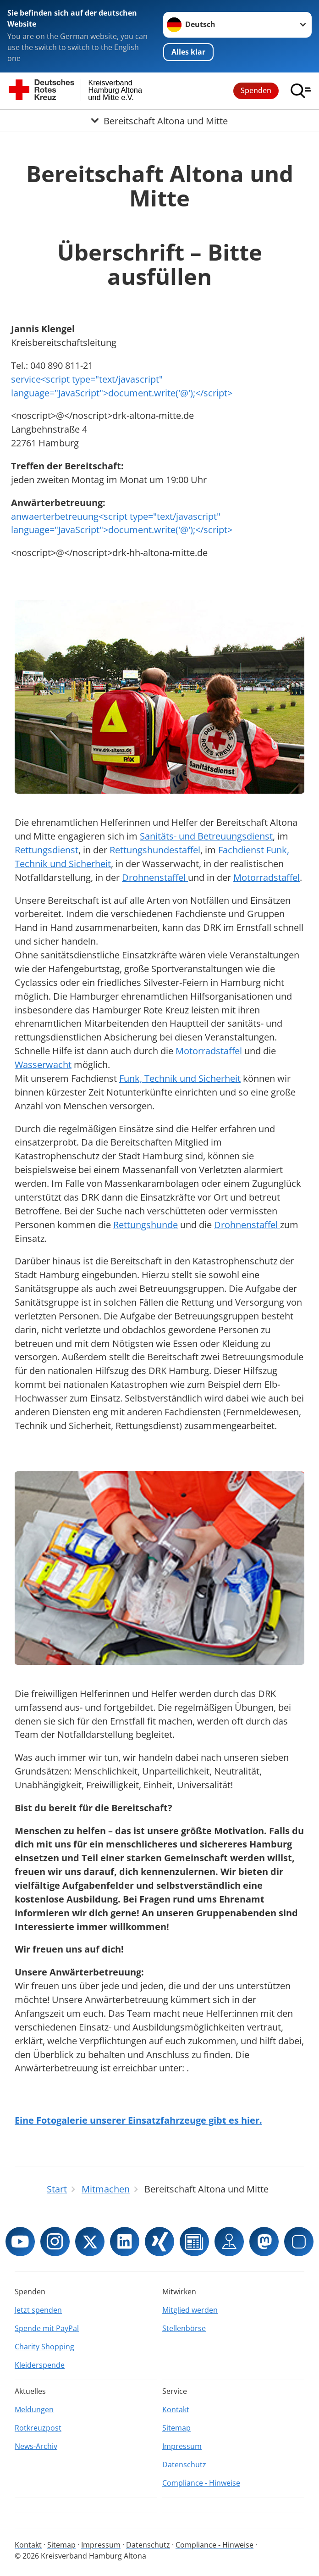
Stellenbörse (184, 2328)
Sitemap (176, 2428)
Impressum (182, 2446)
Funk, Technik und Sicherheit (180, 1078)
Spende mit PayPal (47, 2328)
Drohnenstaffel (155, 877)
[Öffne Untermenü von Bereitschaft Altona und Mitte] (159, 121)
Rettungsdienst (46, 850)
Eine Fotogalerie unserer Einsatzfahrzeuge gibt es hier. (138, 2120)
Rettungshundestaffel (155, 850)
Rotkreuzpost (38, 2428)
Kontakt (175, 2409)
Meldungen (34, 2409)
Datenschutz (184, 2464)
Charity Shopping (44, 2347)
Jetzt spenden (38, 2310)
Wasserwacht (43, 1064)
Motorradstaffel (266, 877)
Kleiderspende (40, 2365)
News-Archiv (36, 2446)
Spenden (256, 90)
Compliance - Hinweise (201, 2483)
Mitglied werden (190, 2310)
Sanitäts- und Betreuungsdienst (206, 836)
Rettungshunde (145, 1224)
